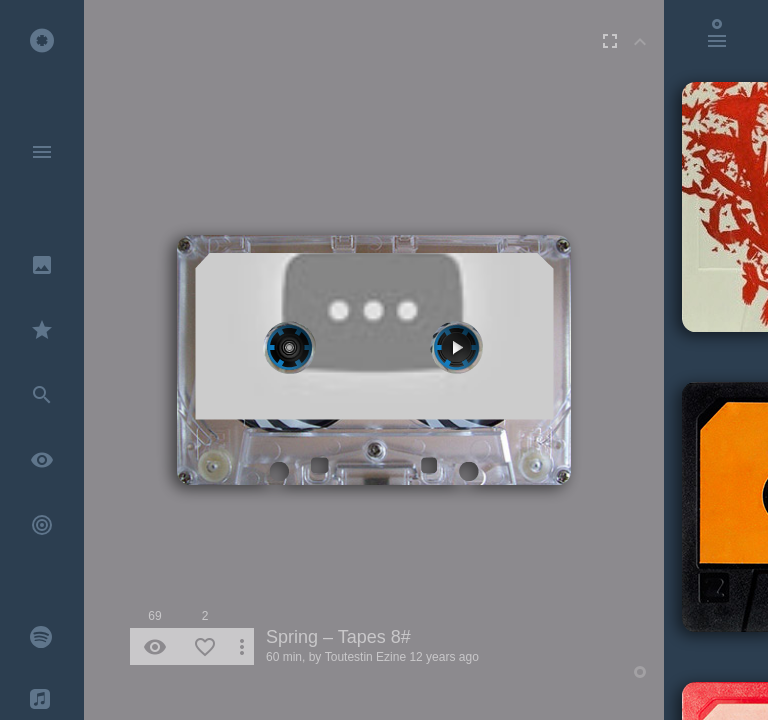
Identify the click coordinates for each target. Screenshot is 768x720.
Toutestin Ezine (365, 657)
